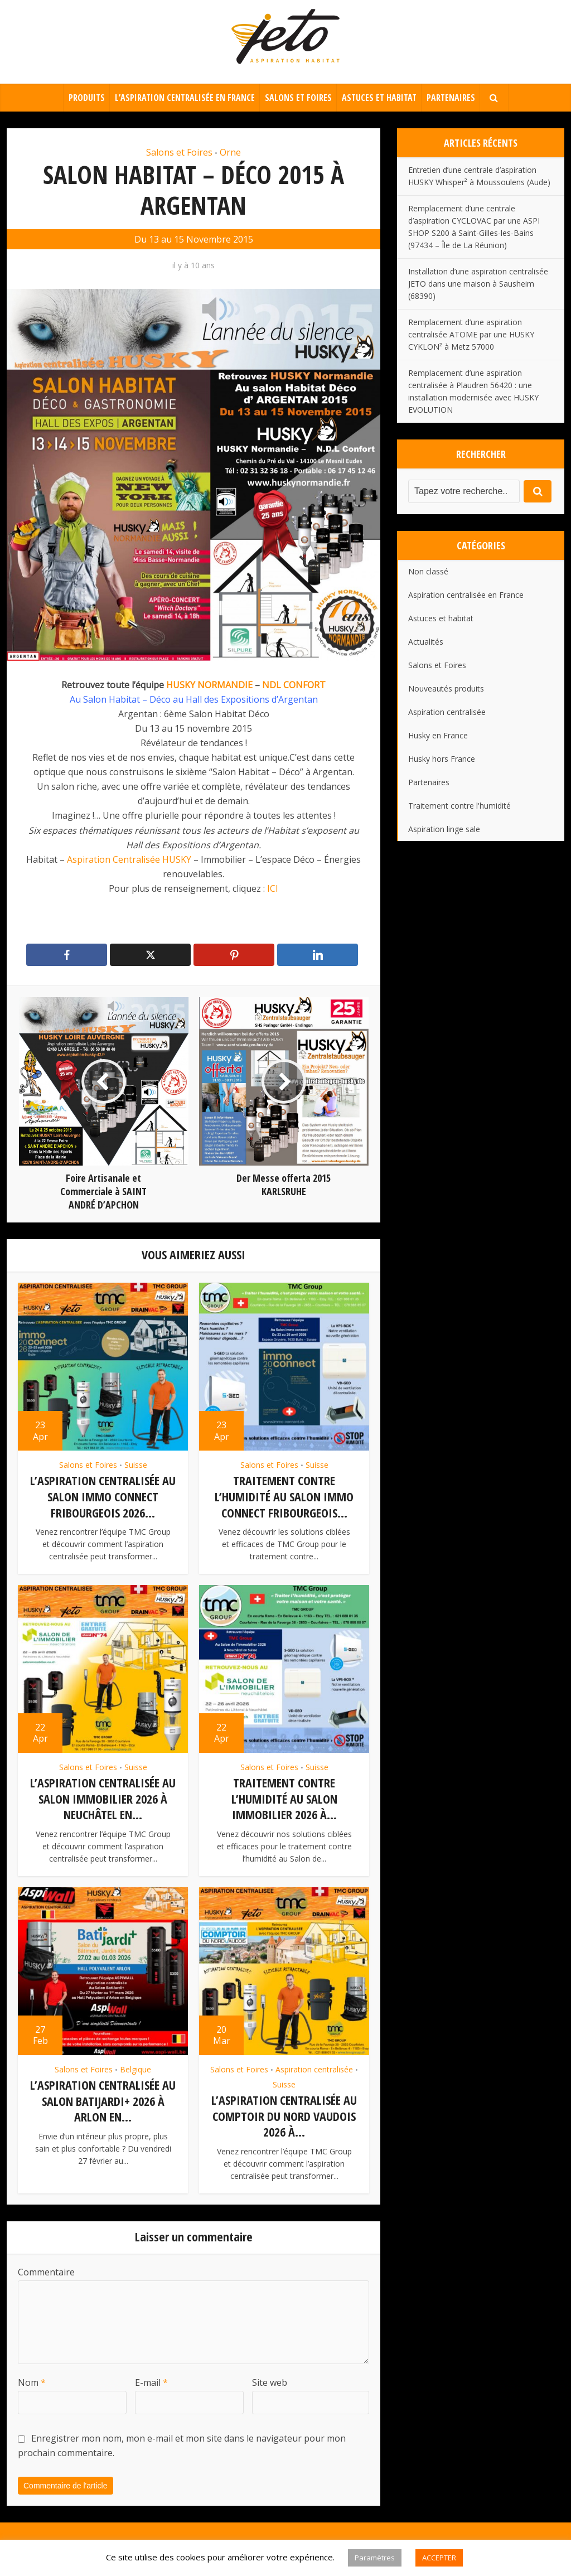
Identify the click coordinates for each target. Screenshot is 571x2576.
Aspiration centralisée (314, 2069)
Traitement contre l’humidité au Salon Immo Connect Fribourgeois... (284, 1496)
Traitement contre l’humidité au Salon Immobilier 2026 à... (284, 1798)
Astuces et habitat (379, 97)
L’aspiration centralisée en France (185, 97)
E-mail (151, 2382)
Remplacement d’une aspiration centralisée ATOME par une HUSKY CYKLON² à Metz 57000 (471, 334)
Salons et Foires (298, 97)
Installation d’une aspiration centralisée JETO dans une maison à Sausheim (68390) (478, 283)
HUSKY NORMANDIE (209, 685)
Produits (87, 97)
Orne (230, 152)
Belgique (135, 2069)
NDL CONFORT (294, 685)
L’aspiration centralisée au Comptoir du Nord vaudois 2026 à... (284, 2115)
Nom (32, 2382)
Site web (269, 2382)
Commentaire (46, 2272)
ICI (272, 888)
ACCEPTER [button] (439, 2558)
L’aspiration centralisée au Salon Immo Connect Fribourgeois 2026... (103, 1496)
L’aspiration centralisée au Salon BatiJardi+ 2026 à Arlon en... (103, 2100)
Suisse (135, 1464)
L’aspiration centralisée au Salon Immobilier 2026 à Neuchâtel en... (103, 1798)
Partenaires (451, 97)
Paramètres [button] (375, 2558)
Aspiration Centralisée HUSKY (129, 859)
